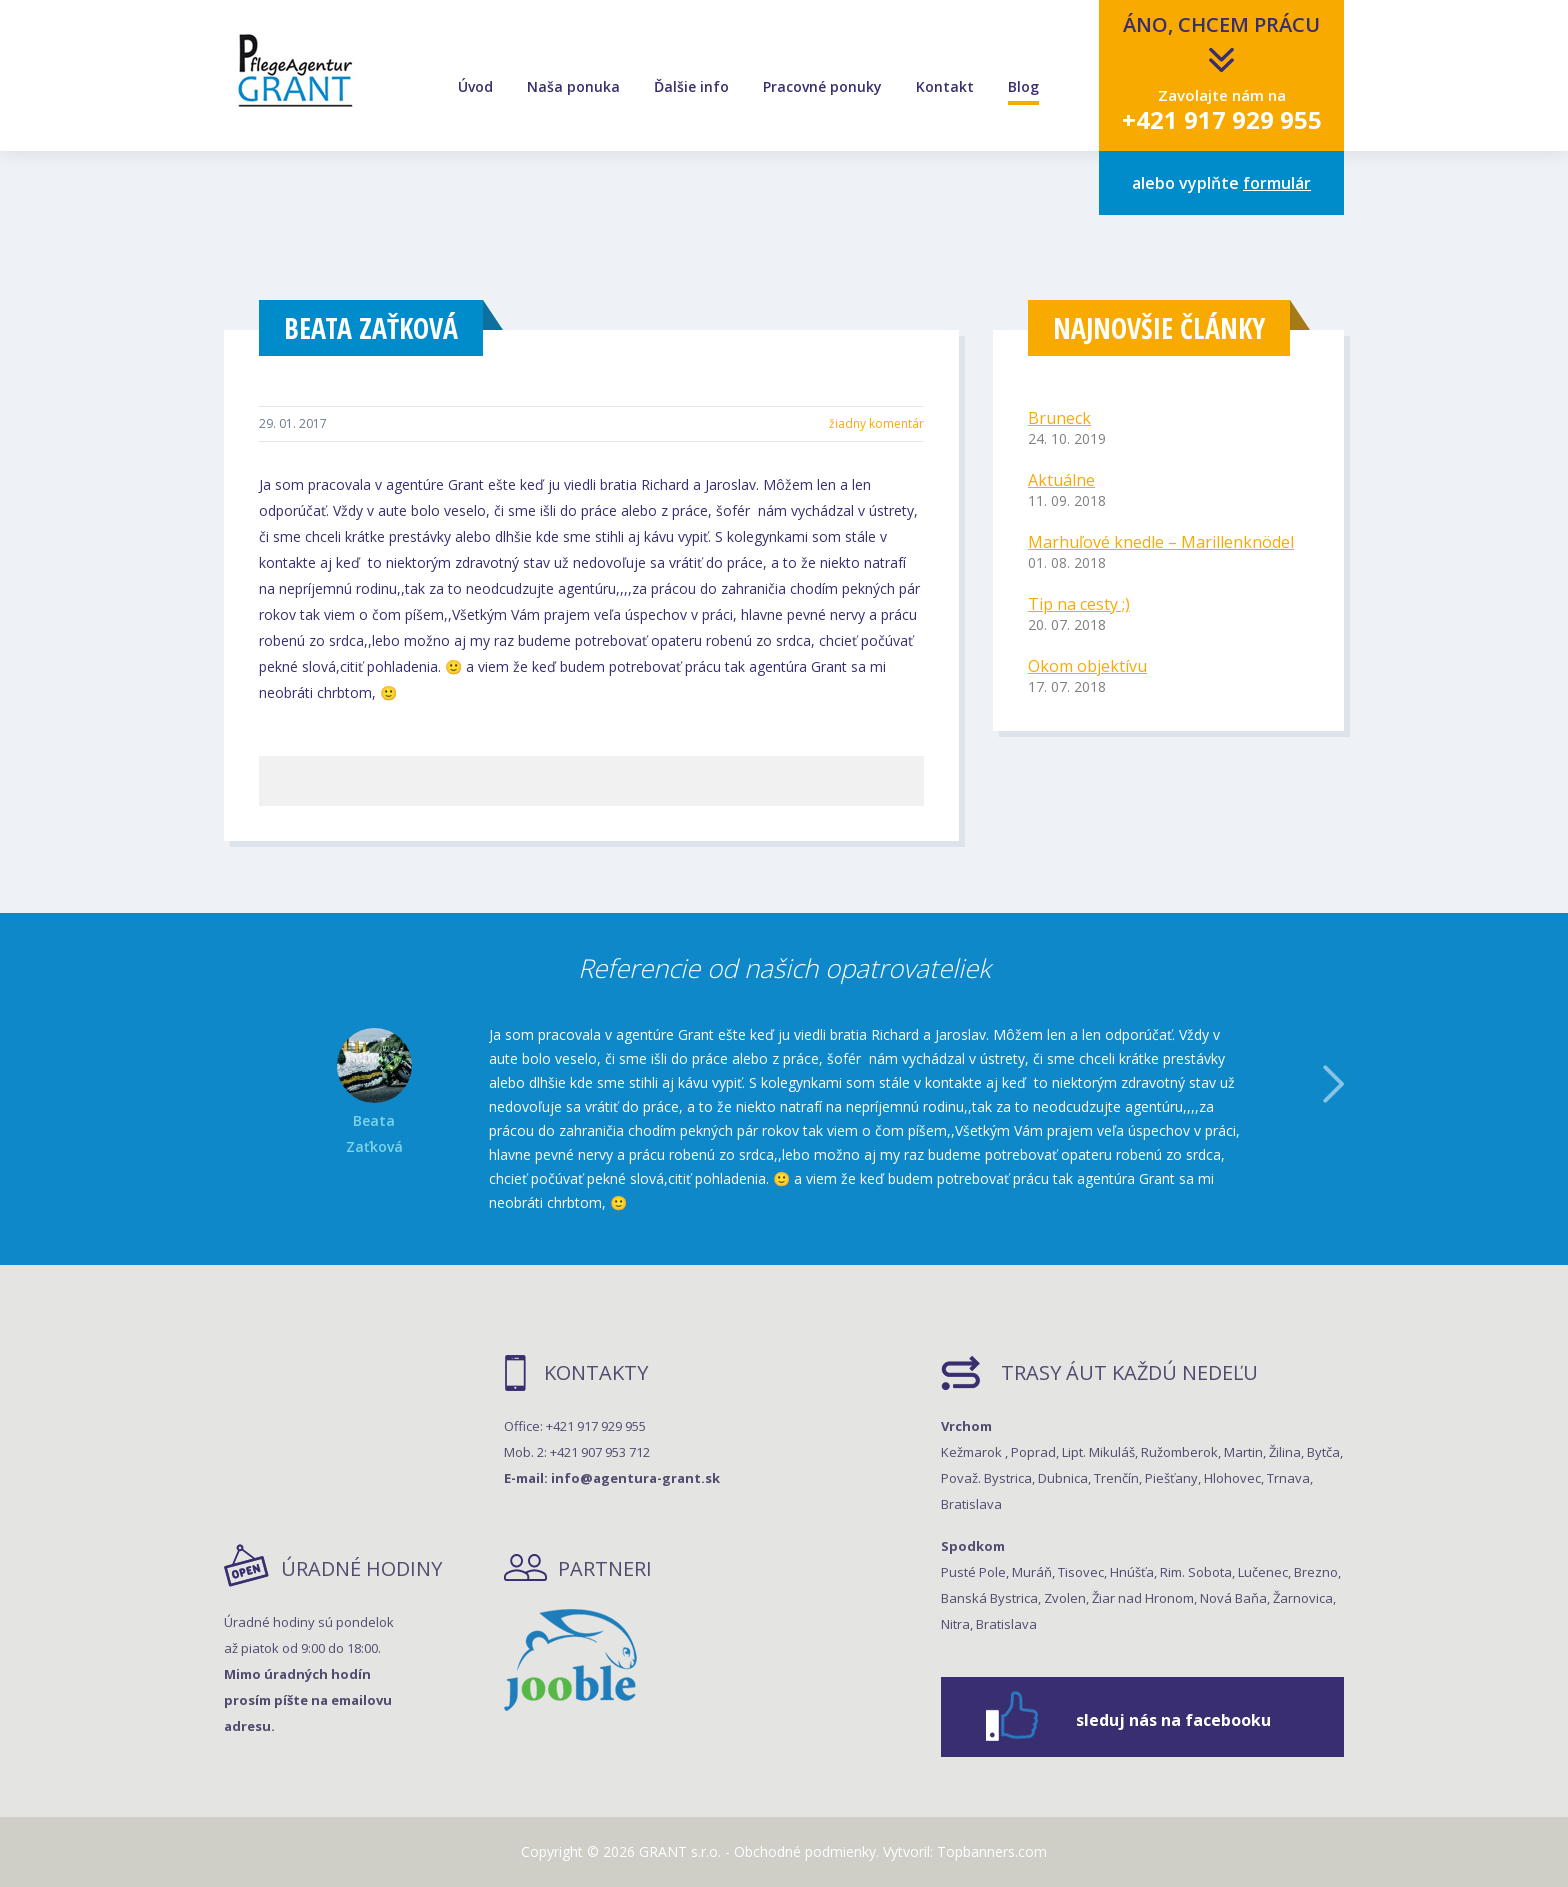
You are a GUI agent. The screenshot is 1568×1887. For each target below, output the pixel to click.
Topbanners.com (992, 1851)
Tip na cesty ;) (1079, 604)
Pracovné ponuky (822, 87)
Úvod (475, 87)
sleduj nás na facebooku (1173, 1720)
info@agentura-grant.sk (635, 1478)
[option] (784, 1119)
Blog (1023, 87)
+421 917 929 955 (1222, 119)
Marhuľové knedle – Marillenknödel (1161, 542)
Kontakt (945, 87)
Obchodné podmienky (805, 1851)
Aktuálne (1061, 480)
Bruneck (1059, 418)
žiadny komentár (876, 423)
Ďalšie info (691, 87)
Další (1333, 1084)
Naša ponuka (573, 87)
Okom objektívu (1087, 666)
